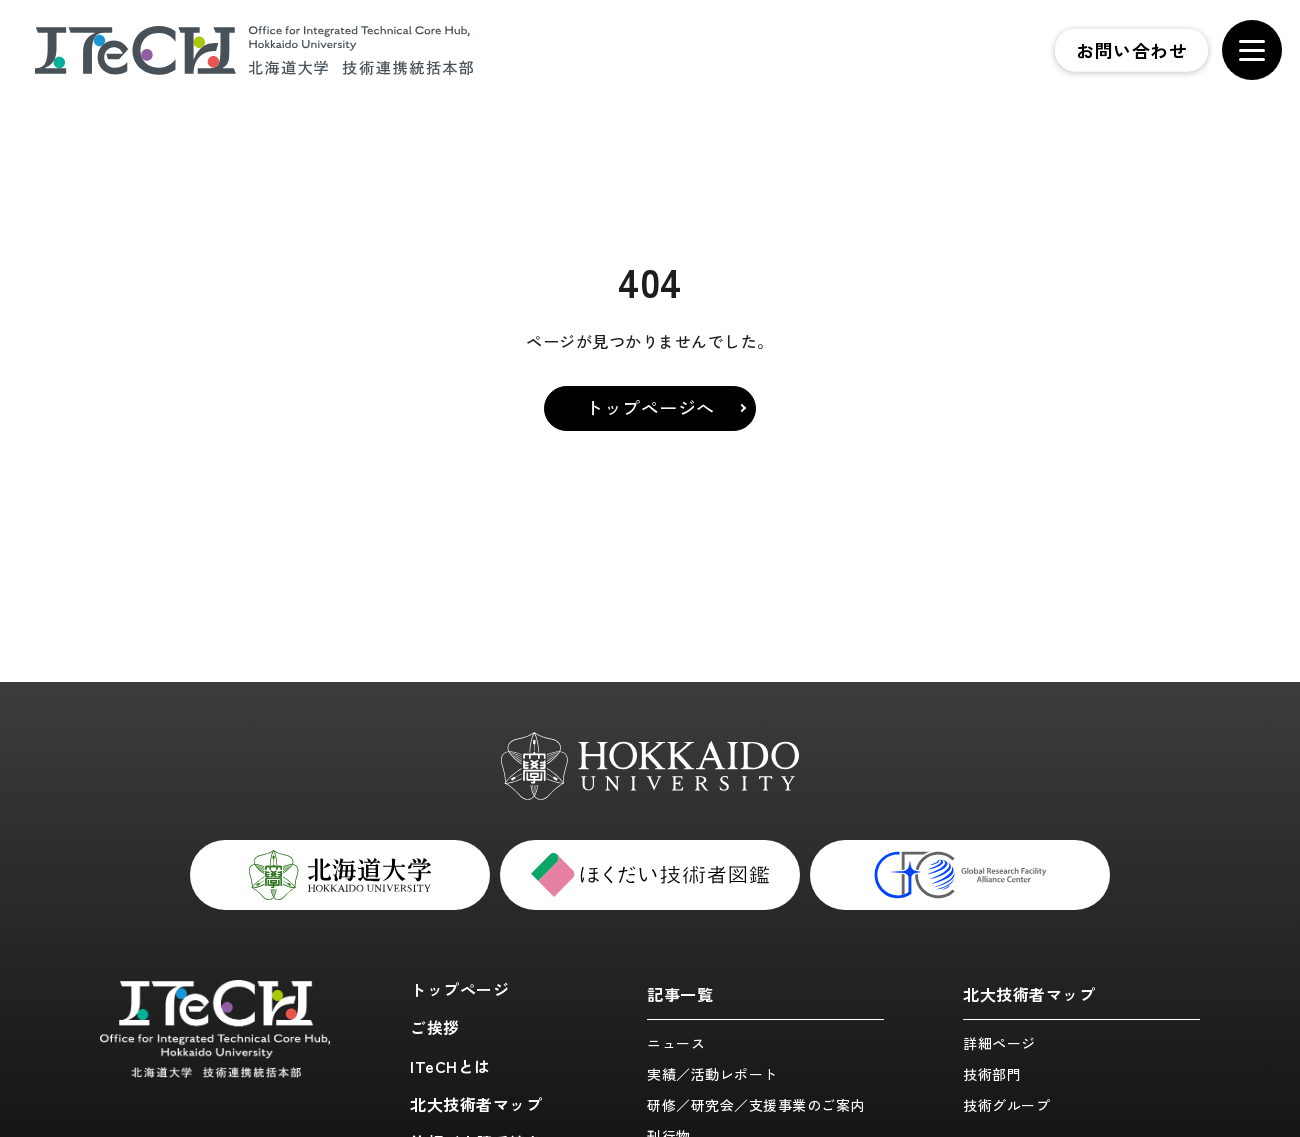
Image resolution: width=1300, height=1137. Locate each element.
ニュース (676, 1043)
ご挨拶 (435, 1027)
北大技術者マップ (476, 1104)
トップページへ (650, 407)
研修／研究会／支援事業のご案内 (756, 1105)
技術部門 (992, 1074)
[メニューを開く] (1252, 50)
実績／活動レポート (712, 1074)
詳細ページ (999, 1043)
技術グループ (1006, 1105)
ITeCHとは (450, 1066)
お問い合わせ (1131, 50)
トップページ (459, 989)
